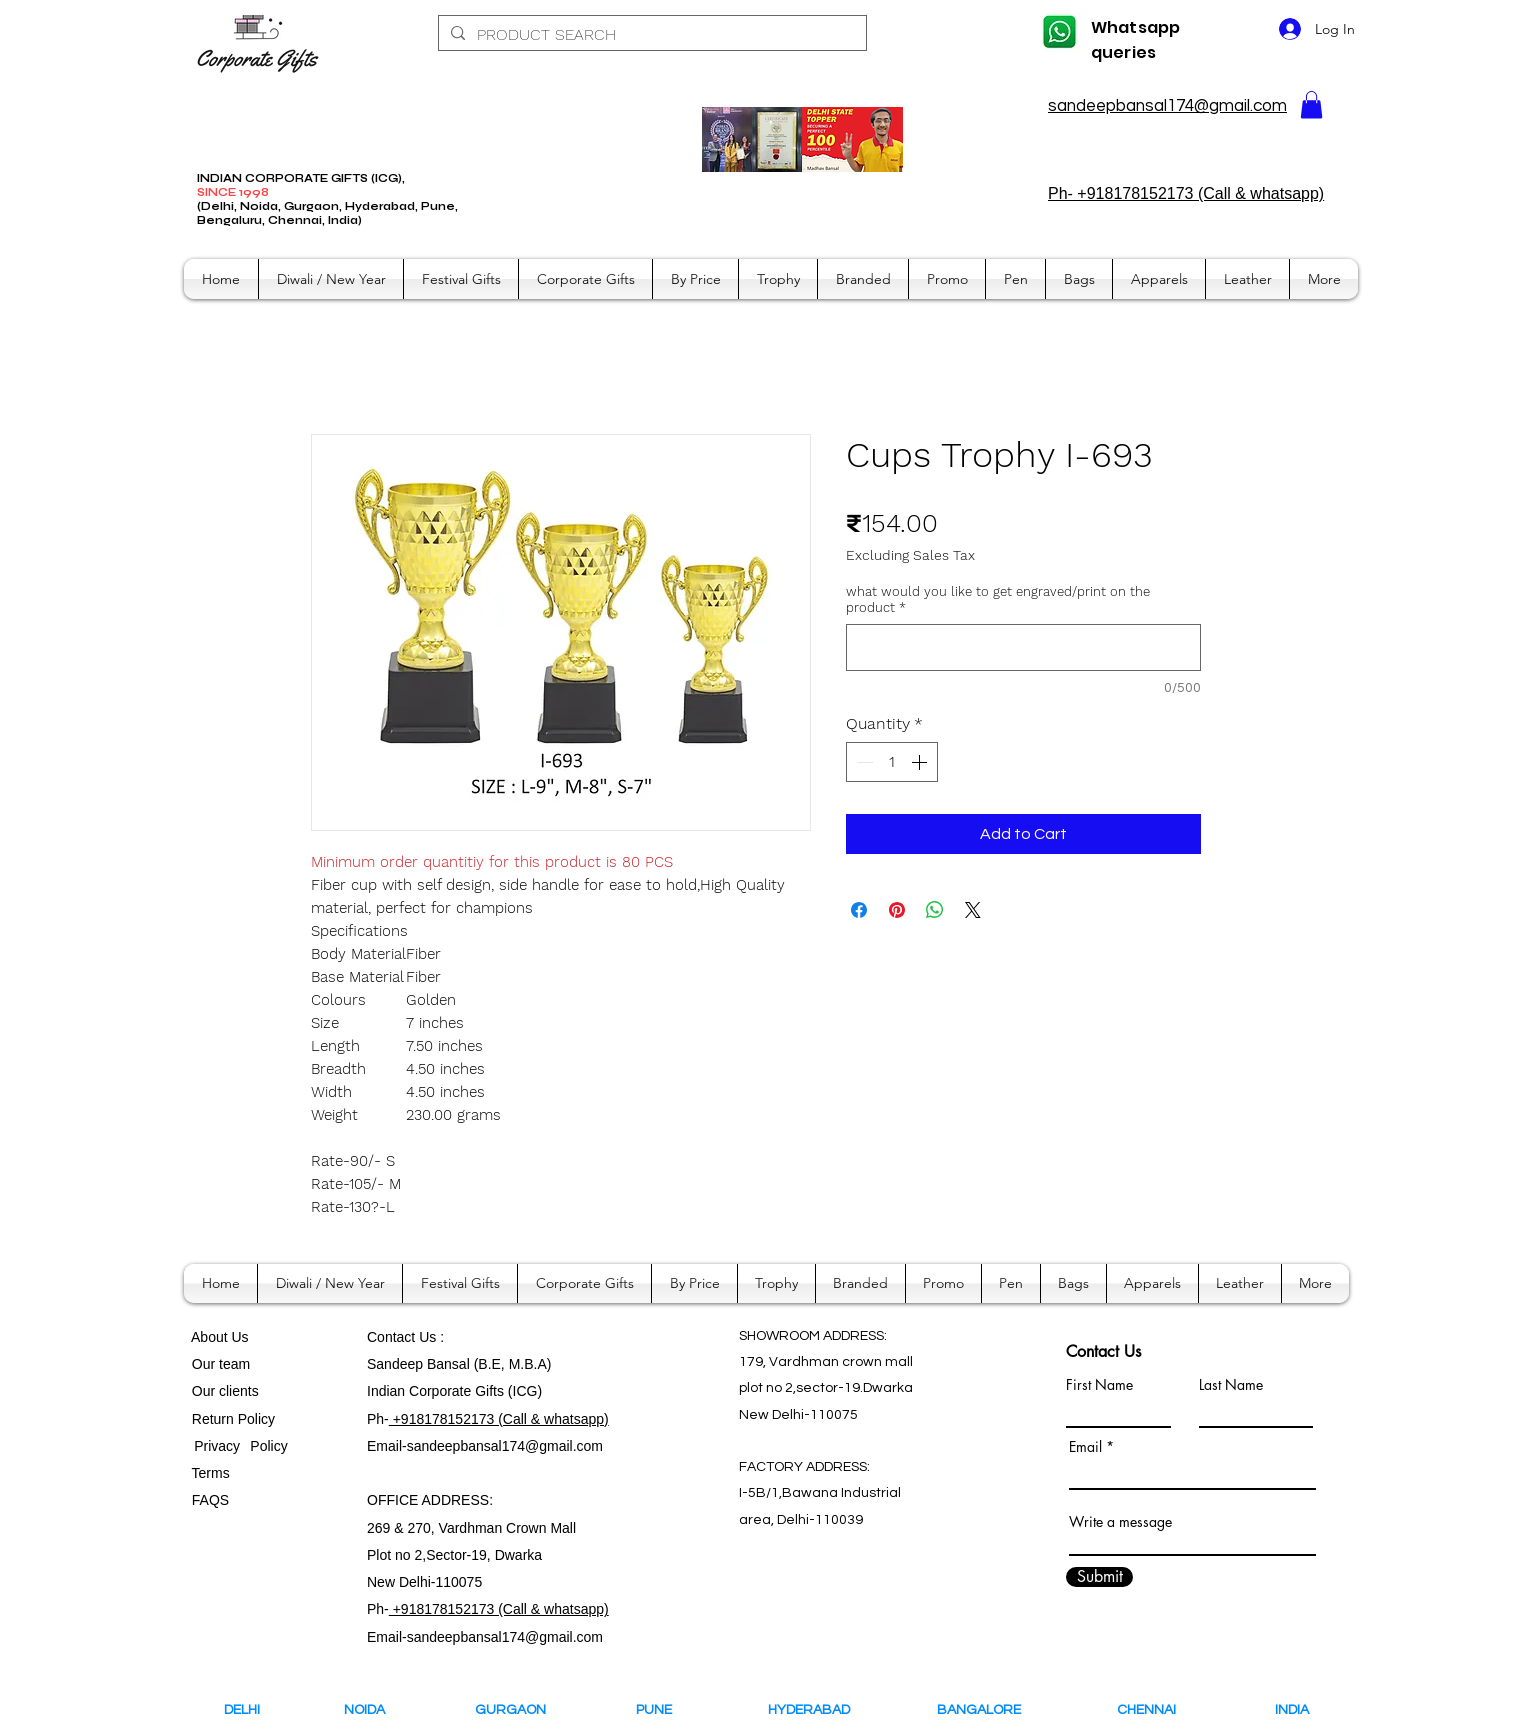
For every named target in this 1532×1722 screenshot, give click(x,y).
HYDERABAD (822, 1710)
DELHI (242, 1710)
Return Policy (233, 1419)
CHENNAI (1148, 1710)
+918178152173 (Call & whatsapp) (499, 1419)
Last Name (1231, 1385)
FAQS (206, 1500)
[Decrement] (863, 762)
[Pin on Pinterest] (897, 910)
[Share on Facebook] (859, 910)
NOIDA (373, 1710)
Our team (217, 1364)
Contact (393, 1337)
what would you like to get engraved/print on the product (998, 599)
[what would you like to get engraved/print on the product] (1023, 647)
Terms (213, 1473)
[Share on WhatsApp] (935, 910)
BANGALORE (983, 1710)
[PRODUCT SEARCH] (650, 35)
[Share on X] (973, 910)
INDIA (1292, 1710)
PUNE (663, 1710)
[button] (1311, 104)
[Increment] (921, 762)
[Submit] (1099, 1577)
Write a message (1120, 1522)
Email (1085, 1447)
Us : (431, 1337)
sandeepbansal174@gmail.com (1167, 106)
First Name (1099, 1385)
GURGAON (516, 1710)
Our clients (221, 1391)
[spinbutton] (892, 762)
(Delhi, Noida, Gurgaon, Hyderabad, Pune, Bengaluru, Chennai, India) (327, 213)
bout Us (224, 1337)
